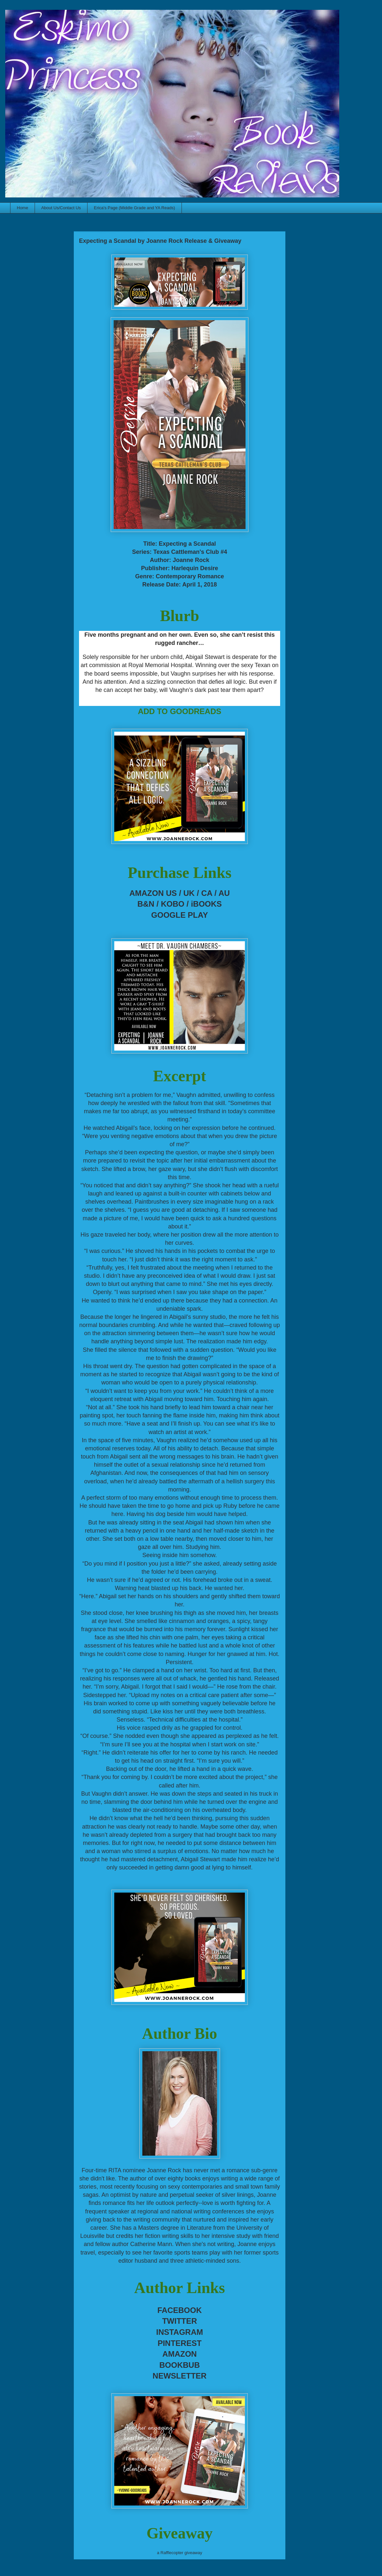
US (171, 893)
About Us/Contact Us (61, 207)
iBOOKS (206, 903)
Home (22, 207)
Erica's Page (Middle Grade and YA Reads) (134, 207)
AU (224, 893)
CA (206, 893)
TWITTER (179, 2321)
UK (189, 893)
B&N (145, 903)
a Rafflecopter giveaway (179, 2552)
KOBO (172, 903)
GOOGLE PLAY (179, 915)
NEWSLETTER (179, 2375)
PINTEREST (180, 2343)
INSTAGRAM (179, 2332)
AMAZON (179, 2354)
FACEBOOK (179, 2310)
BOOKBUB (179, 2365)
